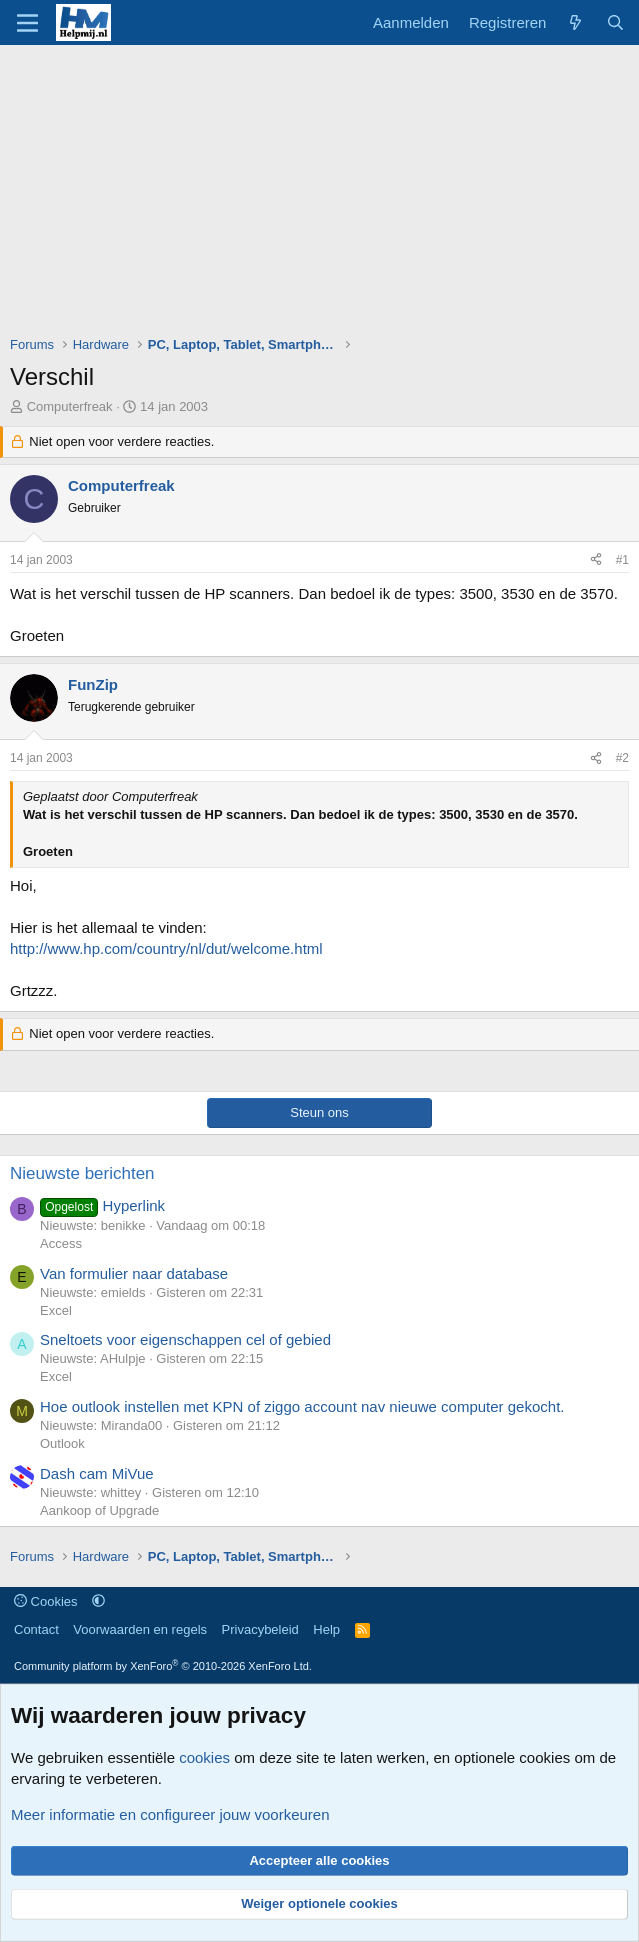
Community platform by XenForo (163, 1666)
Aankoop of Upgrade (99, 1510)
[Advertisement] (324, 195)
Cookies (46, 1601)
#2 (622, 758)
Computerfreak (70, 406)
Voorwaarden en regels (140, 1629)
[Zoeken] (615, 22)
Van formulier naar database (134, 1273)
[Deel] (596, 560)
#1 (622, 560)
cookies (204, 1757)
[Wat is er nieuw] (575, 22)
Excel (56, 1310)
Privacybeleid (260, 1629)
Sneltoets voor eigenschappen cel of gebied (185, 1339)
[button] (98, 1601)
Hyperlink (102, 1205)
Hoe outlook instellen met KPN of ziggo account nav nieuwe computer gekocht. (302, 1406)
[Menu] (27, 23)
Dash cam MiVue (97, 1473)
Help (326, 1629)
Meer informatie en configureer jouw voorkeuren (170, 1814)
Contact (36, 1629)
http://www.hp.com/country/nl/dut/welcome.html (166, 948)
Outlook (62, 1443)
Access (61, 1243)
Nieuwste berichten (82, 1173)
